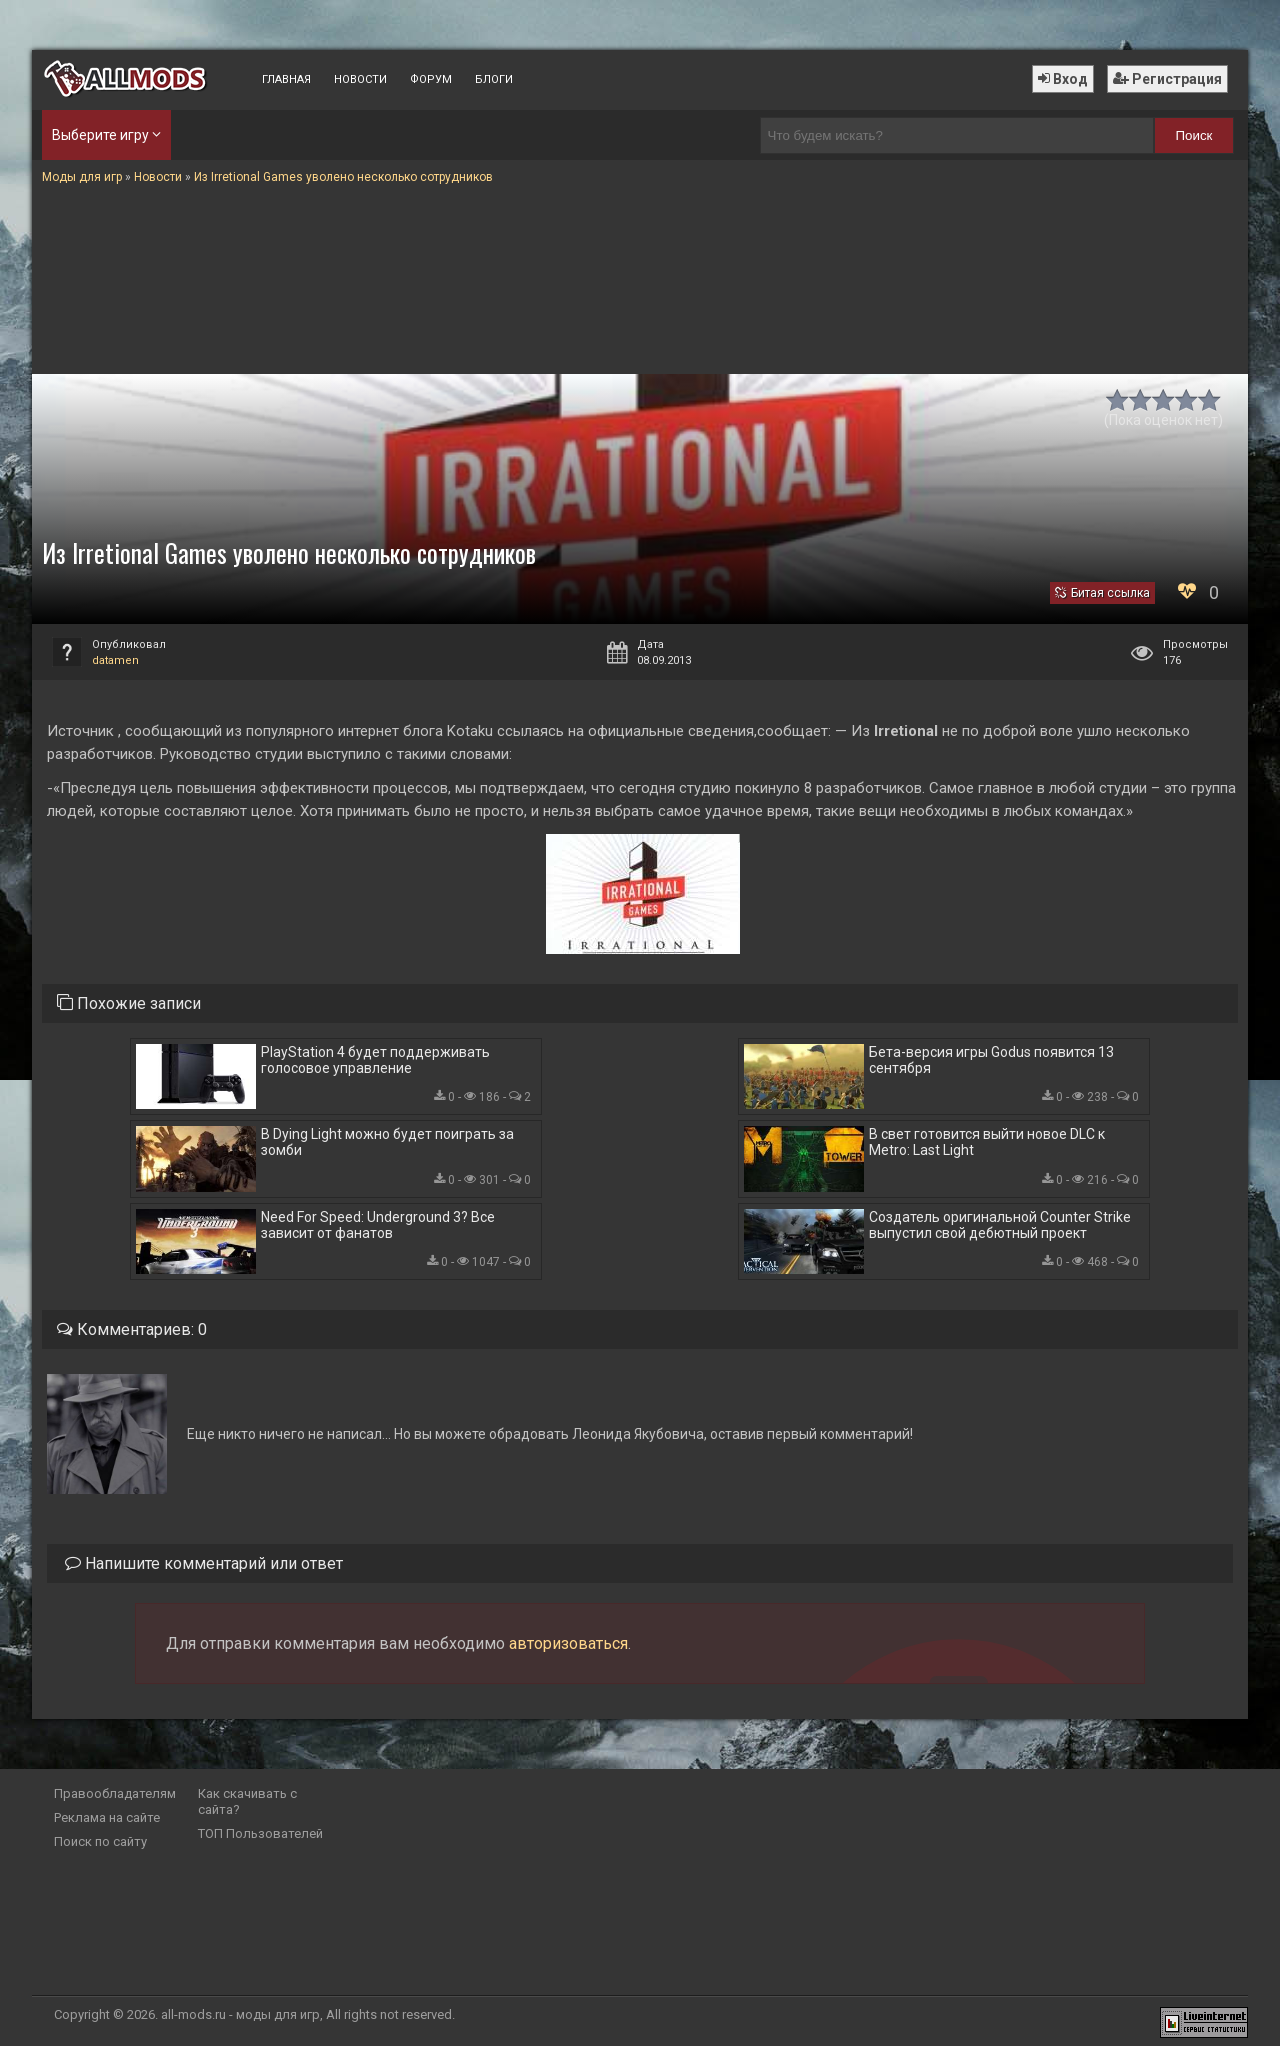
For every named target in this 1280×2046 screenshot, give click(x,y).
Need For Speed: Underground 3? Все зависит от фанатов (378, 1225)
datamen (115, 660)
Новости (360, 79)
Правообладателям (115, 1793)
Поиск (1194, 135)
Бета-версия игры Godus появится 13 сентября (991, 1060)
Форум (431, 79)
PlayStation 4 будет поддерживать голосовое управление (375, 1060)
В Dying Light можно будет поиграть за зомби (387, 1142)
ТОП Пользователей (260, 1833)
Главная (286, 79)
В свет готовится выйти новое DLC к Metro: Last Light (987, 1142)
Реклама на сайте (107, 1817)
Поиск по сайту (100, 1841)
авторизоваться (568, 1643)
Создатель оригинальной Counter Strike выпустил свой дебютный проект (1000, 1225)
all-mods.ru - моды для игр (240, 2014)
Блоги (494, 79)
